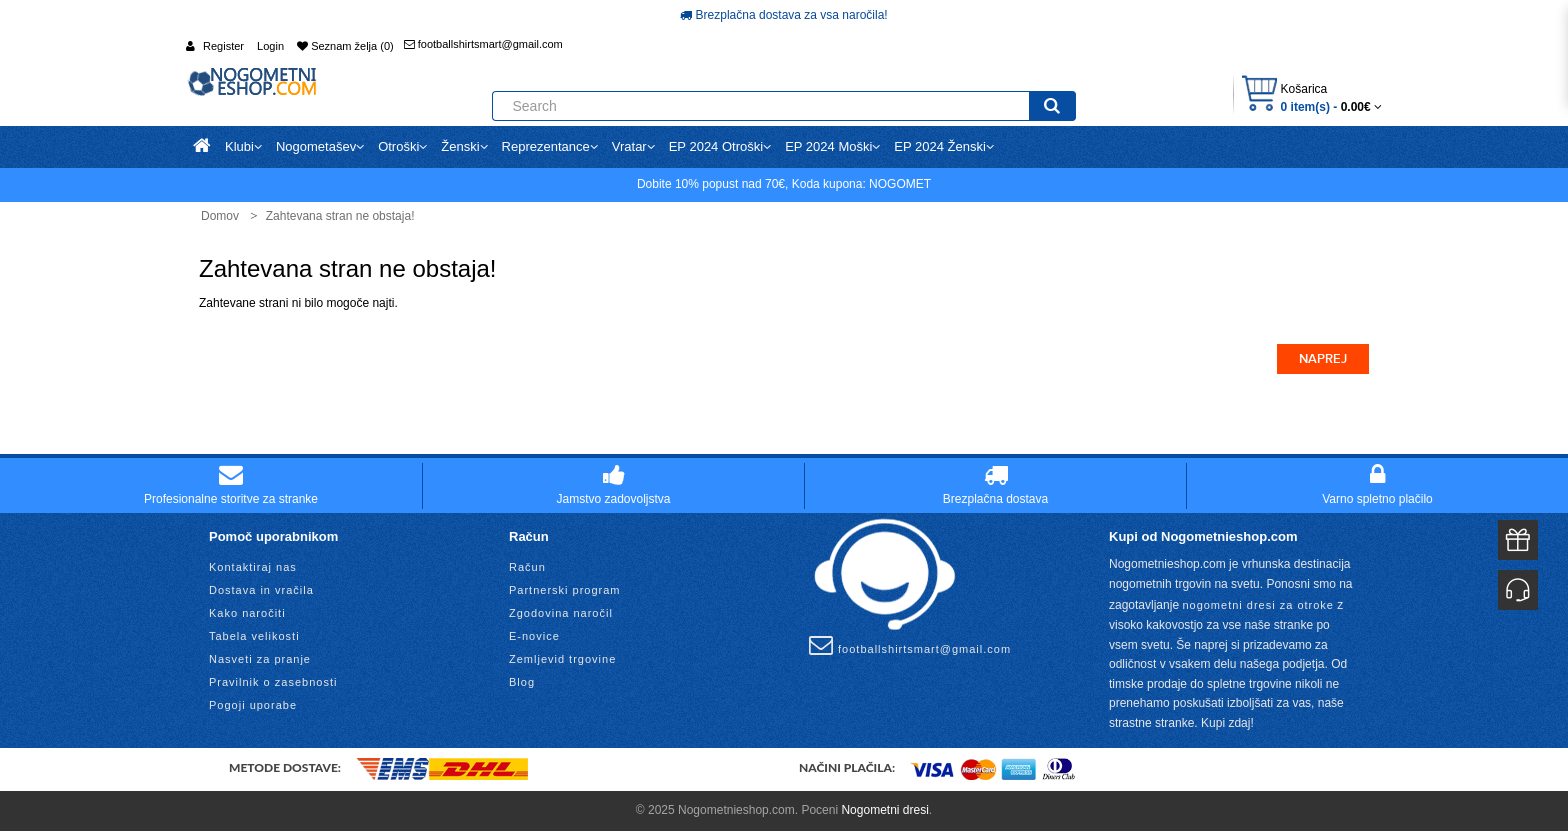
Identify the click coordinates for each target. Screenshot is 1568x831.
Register (223, 46)
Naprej (1323, 359)
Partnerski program (565, 590)
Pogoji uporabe (253, 705)
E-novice (534, 636)
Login (270, 46)
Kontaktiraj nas (253, 567)
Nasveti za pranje (260, 659)
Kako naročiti (247, 613)
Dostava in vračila (261, 590)
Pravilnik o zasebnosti (273, 682)
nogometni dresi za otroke (1258, 605)
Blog (522, 682)
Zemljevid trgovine (562, 659)
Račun (527, 567)
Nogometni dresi (884, 810)
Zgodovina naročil (561, 613)
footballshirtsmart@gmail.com (483, 44)
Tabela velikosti (254, 636)
